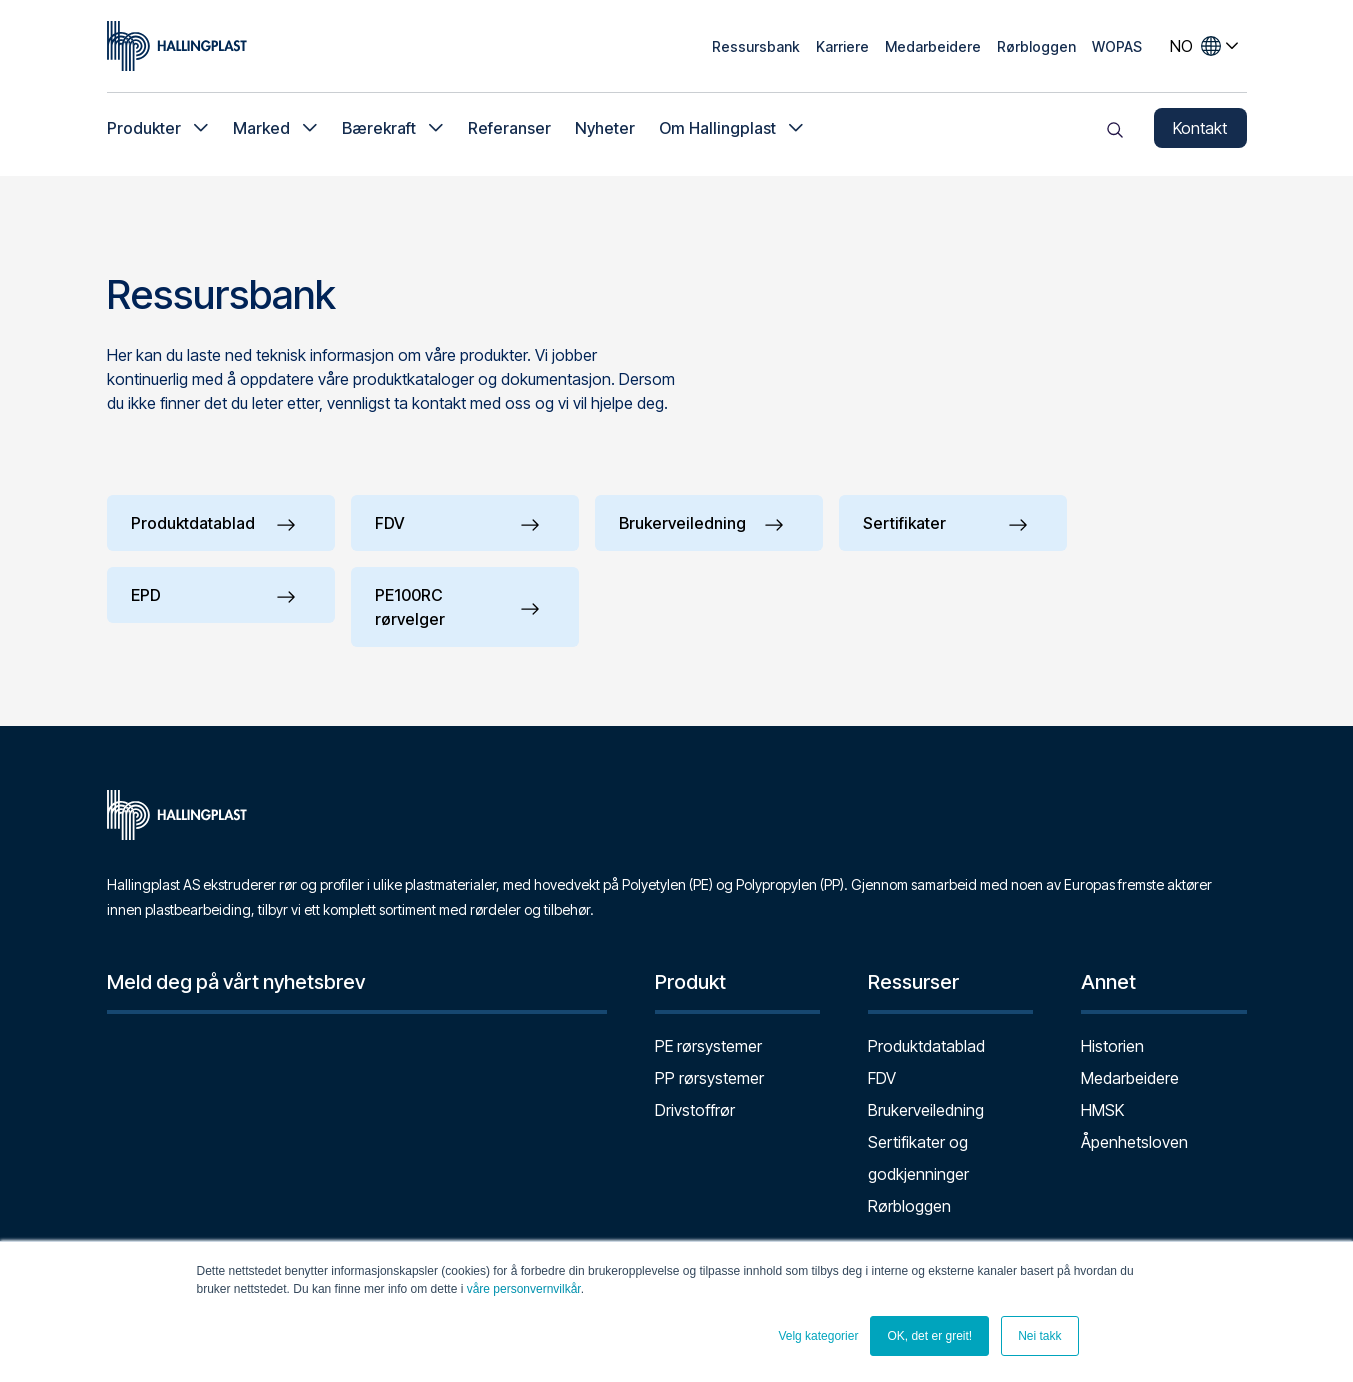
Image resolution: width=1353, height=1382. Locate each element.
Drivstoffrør (695, 1110)
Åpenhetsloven (1134, 1142)
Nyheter (605, 130)
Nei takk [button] (1039, 1336)
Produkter (144, 130)
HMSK (1102, 1110)
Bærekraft (379, 130)
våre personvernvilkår (524, 1289)
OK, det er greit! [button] (929, 1336)
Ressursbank (756, 46)
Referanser (509, 130)
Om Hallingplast (717, 130)
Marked (261, 130)
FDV (882, 1078)
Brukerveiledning (926, 1110)
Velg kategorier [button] (818, 1336)
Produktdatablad (926, 1046)
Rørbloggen (1036, 46)
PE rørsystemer (708, 1046)
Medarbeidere (933, 46)
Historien (1112, 1046)
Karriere (842, 46)
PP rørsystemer (709, 1078)
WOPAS (1117, 46)
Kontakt (1200, 130)
